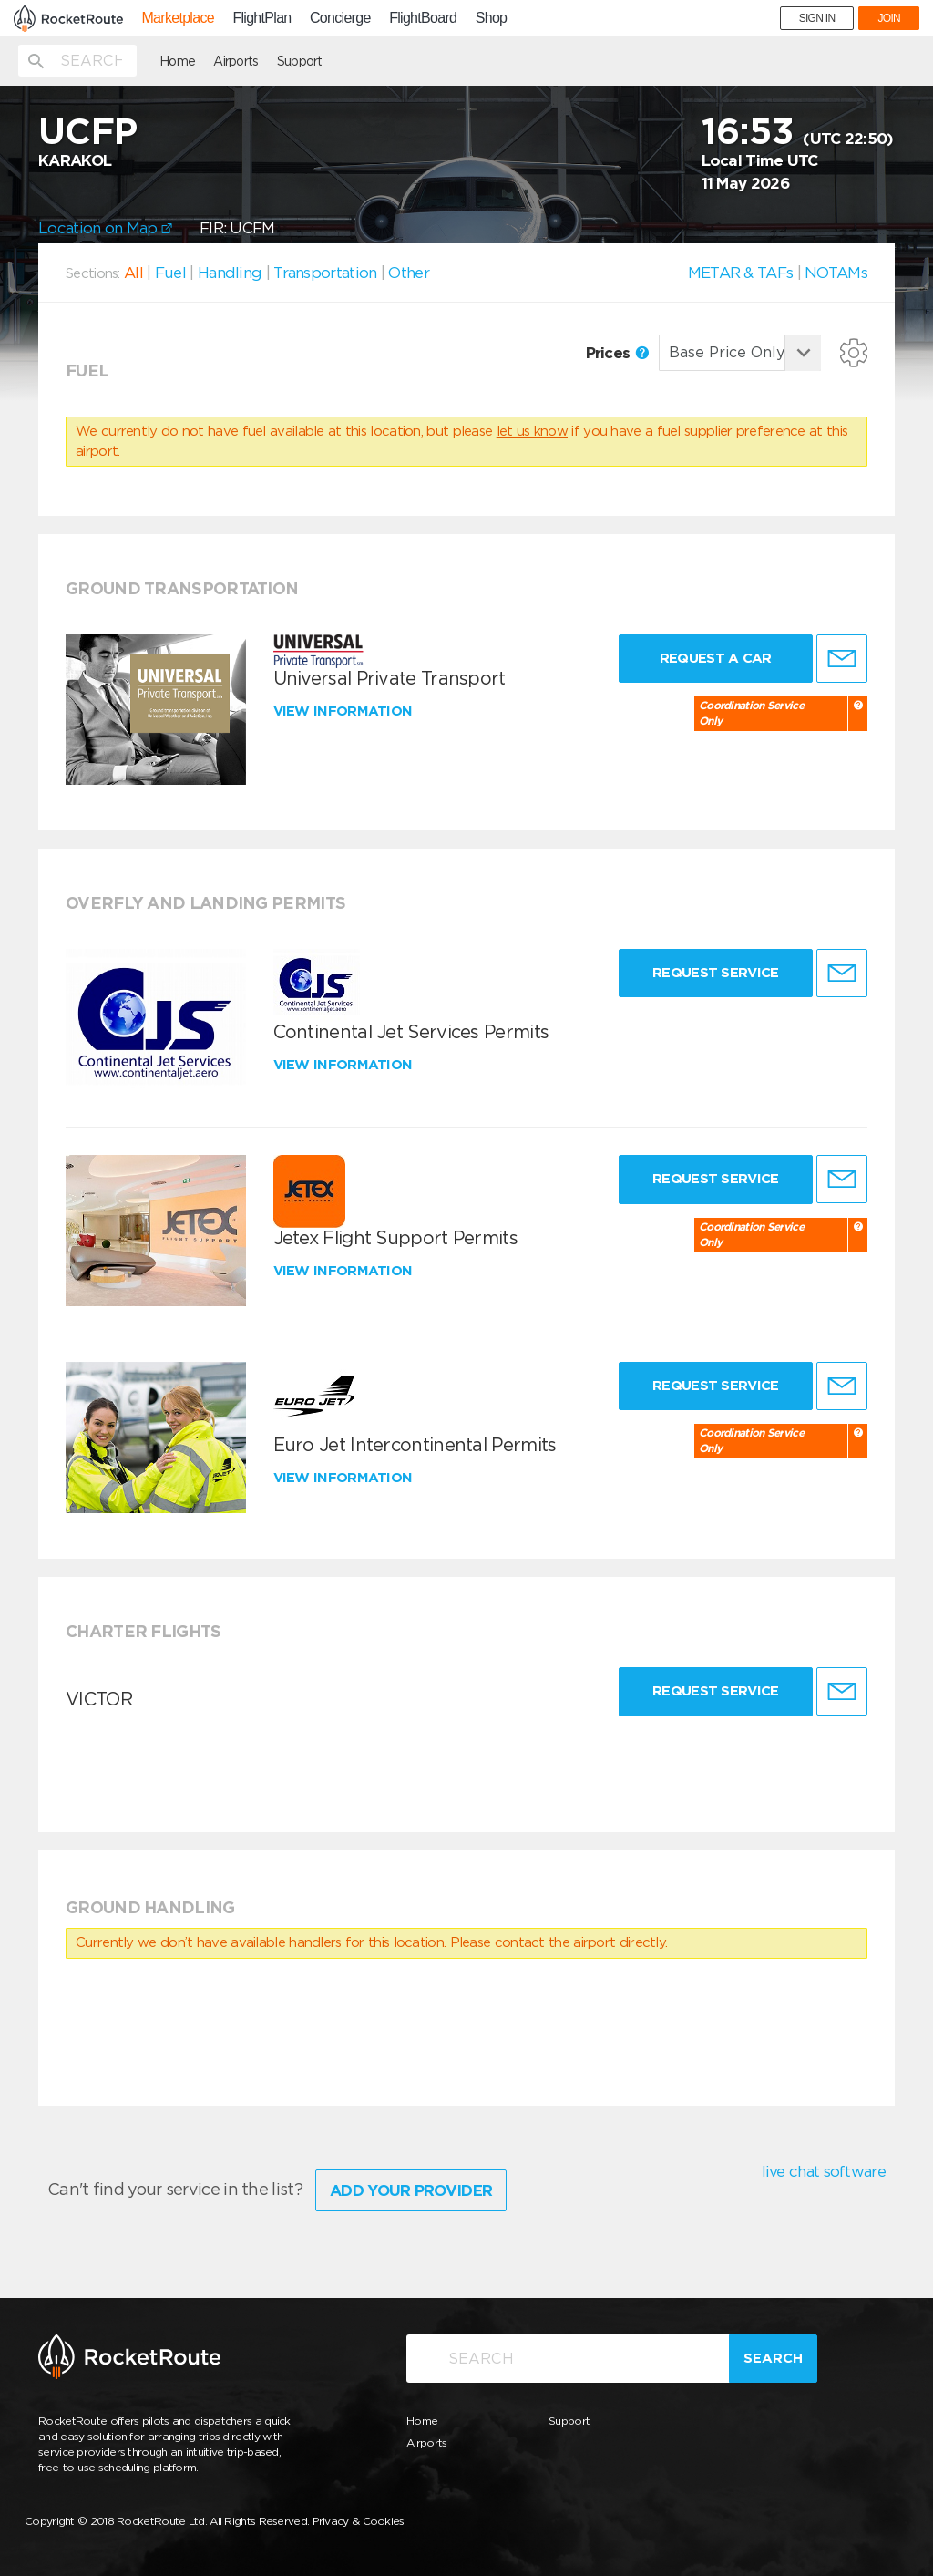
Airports (235, 61)
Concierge (340, 18)
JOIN (888, 18)
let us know (532, 431)
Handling (229, 272)
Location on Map (105, 228)
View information (344, 711)
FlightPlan (261, 18)
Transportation (324, 272)
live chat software (824, 2171)
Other (408, 272)
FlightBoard (422, 18)
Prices (617, 353)
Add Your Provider (411, 2190)
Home (177, 61)
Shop (492, 18)
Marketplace (177, 18)
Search (773, 2358)
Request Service (715, 972)
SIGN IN (817, 18)
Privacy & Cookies (359, 2521)
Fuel (170, 272)
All (133, 272)
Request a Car (716, 658)
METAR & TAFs (741, 272)
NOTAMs (836, 272)
